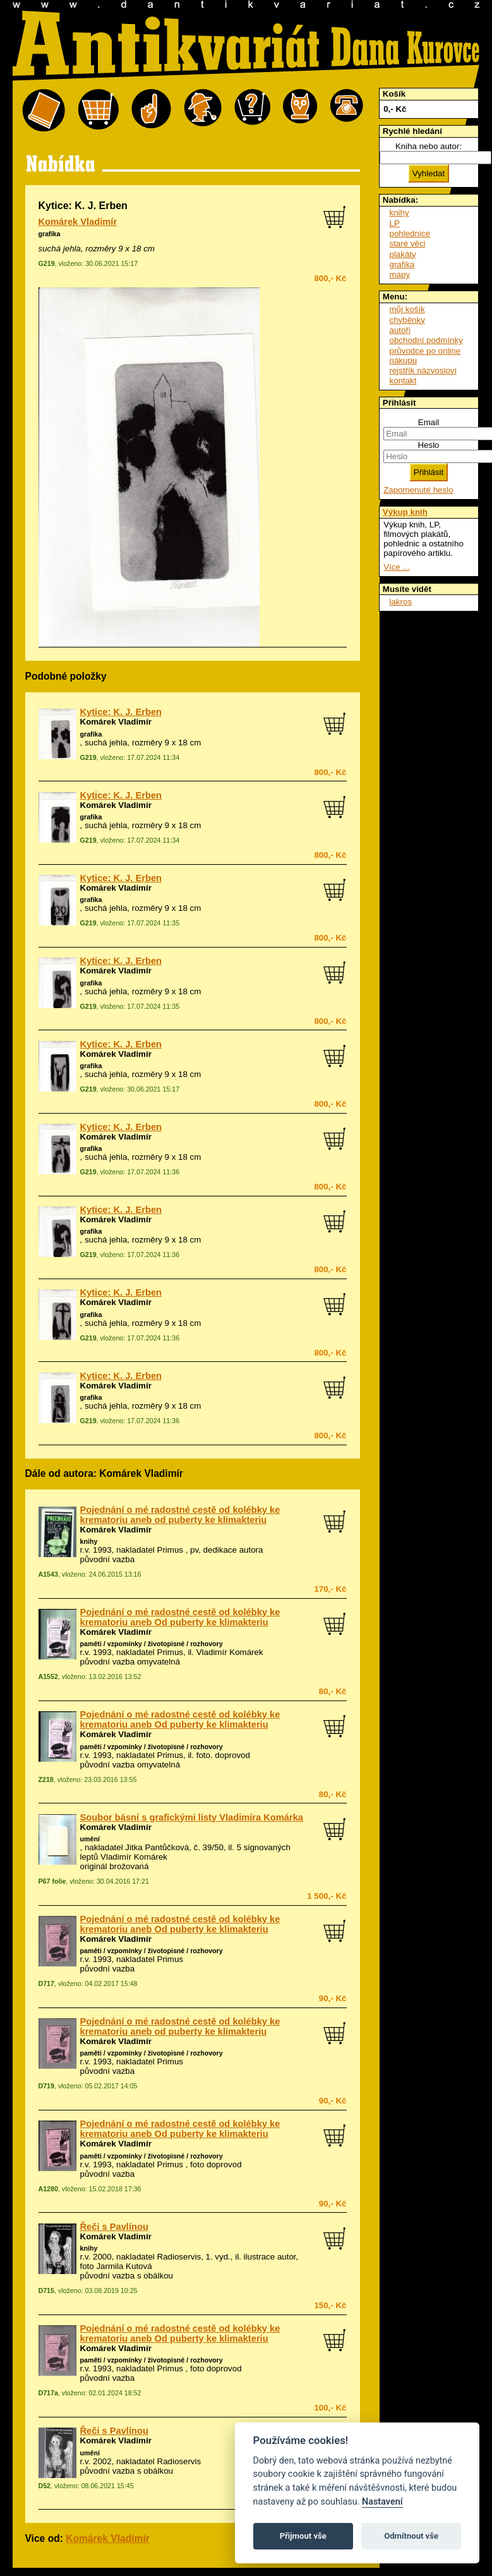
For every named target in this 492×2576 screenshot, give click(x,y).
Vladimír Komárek (229, 1652)
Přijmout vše (303, 2536)
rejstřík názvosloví (423, 370)
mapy (400, 274)
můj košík (407, 309)
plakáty (403, 254)
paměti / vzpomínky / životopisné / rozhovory (151, 1643)
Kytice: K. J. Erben (121, 712)
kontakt (403, 380)
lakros (401, 601)
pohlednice (410, 233)
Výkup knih (405, 512)
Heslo (428, 445)
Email (428, 422)
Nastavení (382, 2501)
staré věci (408, 243)
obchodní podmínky (426, 340)
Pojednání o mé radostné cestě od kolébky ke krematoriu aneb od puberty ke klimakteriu (180, 1515)
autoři (400, 330)
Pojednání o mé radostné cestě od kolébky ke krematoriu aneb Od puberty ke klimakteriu (180, 1617)
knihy (89, 1541)
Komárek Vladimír (78, 222)
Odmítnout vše (411, 2536)
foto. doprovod (223, 1755)
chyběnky (407, 320)
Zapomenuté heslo (418, 490)
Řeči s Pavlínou (114, 2227)
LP (395, 223)
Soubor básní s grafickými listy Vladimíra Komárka (192, 1817)
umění (90, 1839)
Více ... (396, 567)
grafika (50, 234)
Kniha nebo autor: (428, 146)
